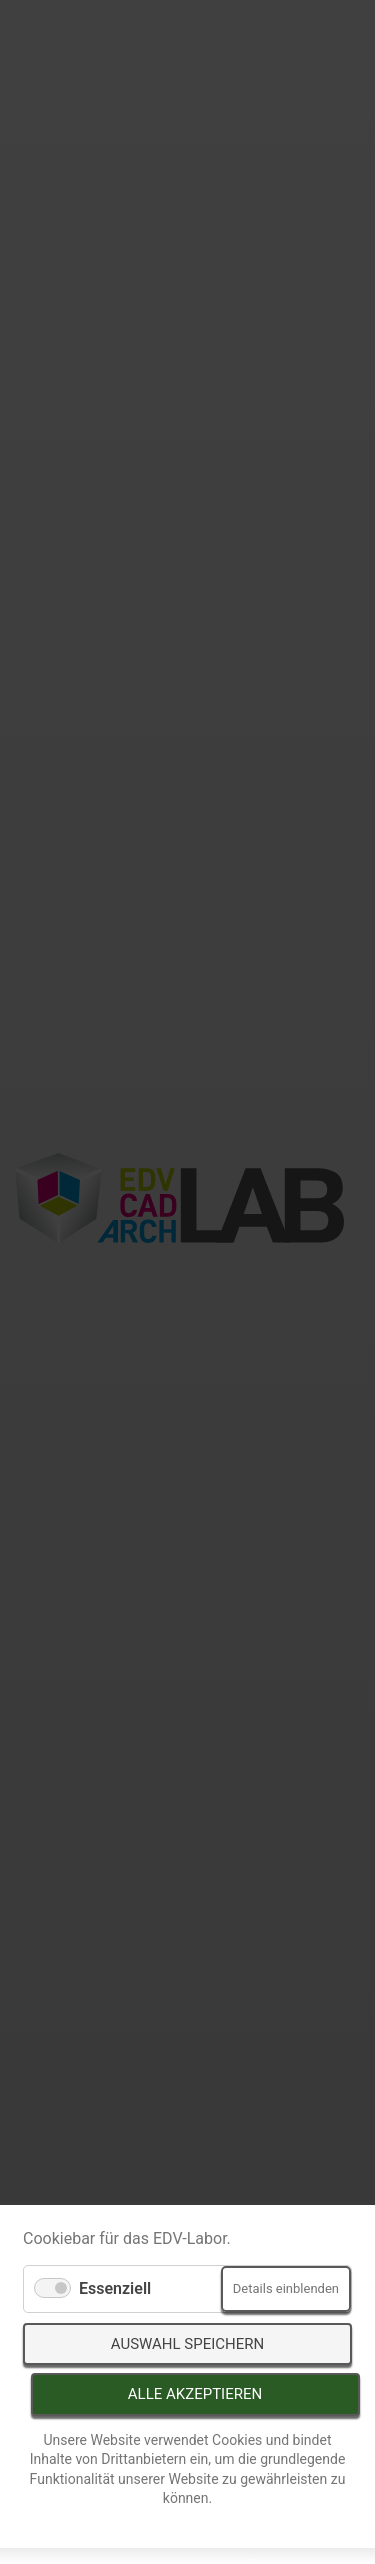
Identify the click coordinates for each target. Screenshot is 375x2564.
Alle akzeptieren (195, 2394)
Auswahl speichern (187, 2344)
